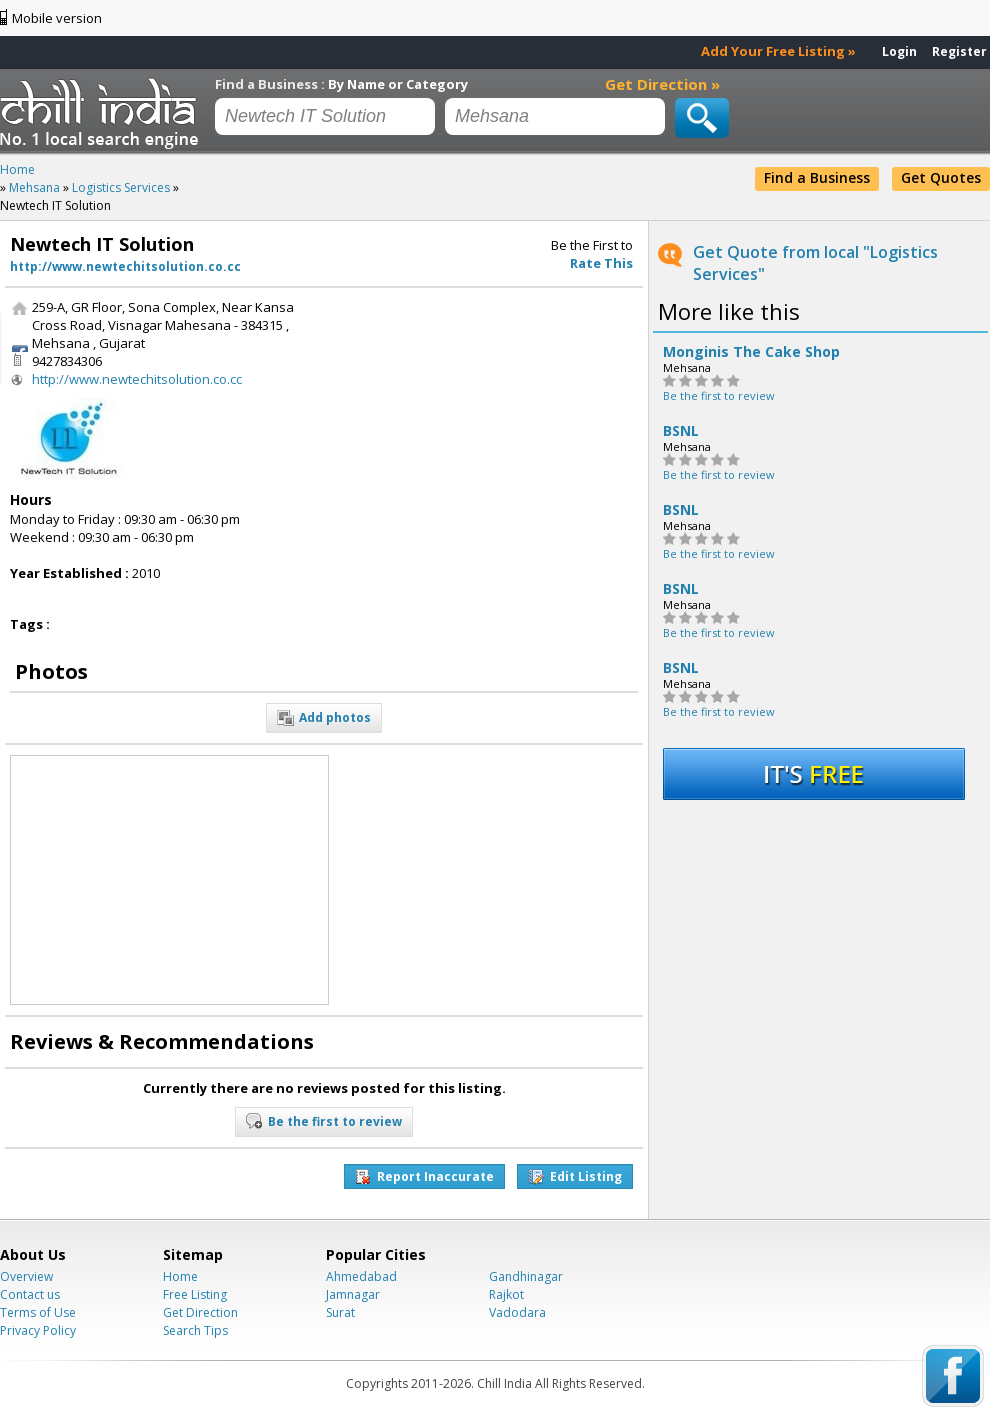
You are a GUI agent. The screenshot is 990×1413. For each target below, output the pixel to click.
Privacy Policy (38, 1330)
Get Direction (200, 1312)
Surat (340, 1312)
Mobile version (57, 18)
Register (959, 51)
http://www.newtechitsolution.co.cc (125, 266)
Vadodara (517, 1312)
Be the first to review (719, 395)
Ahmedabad (361, 1276)
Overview (26, 1276)
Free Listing (195, 1294)
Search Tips (195, 1330)
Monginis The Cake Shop (751, 352)
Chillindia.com (102, 113)
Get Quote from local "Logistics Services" (815, 263)
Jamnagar (353, 1294)
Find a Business (817, 177)
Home (180, 1276)
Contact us (30, 1294)
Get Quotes (941, 177)
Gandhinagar (526, 1276)
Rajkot (506, 1294)
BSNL (681, 431)
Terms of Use (38, 1312)
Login (899, 51)
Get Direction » (662, 84)
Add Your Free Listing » (778, 51)
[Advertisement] (488, 423)
